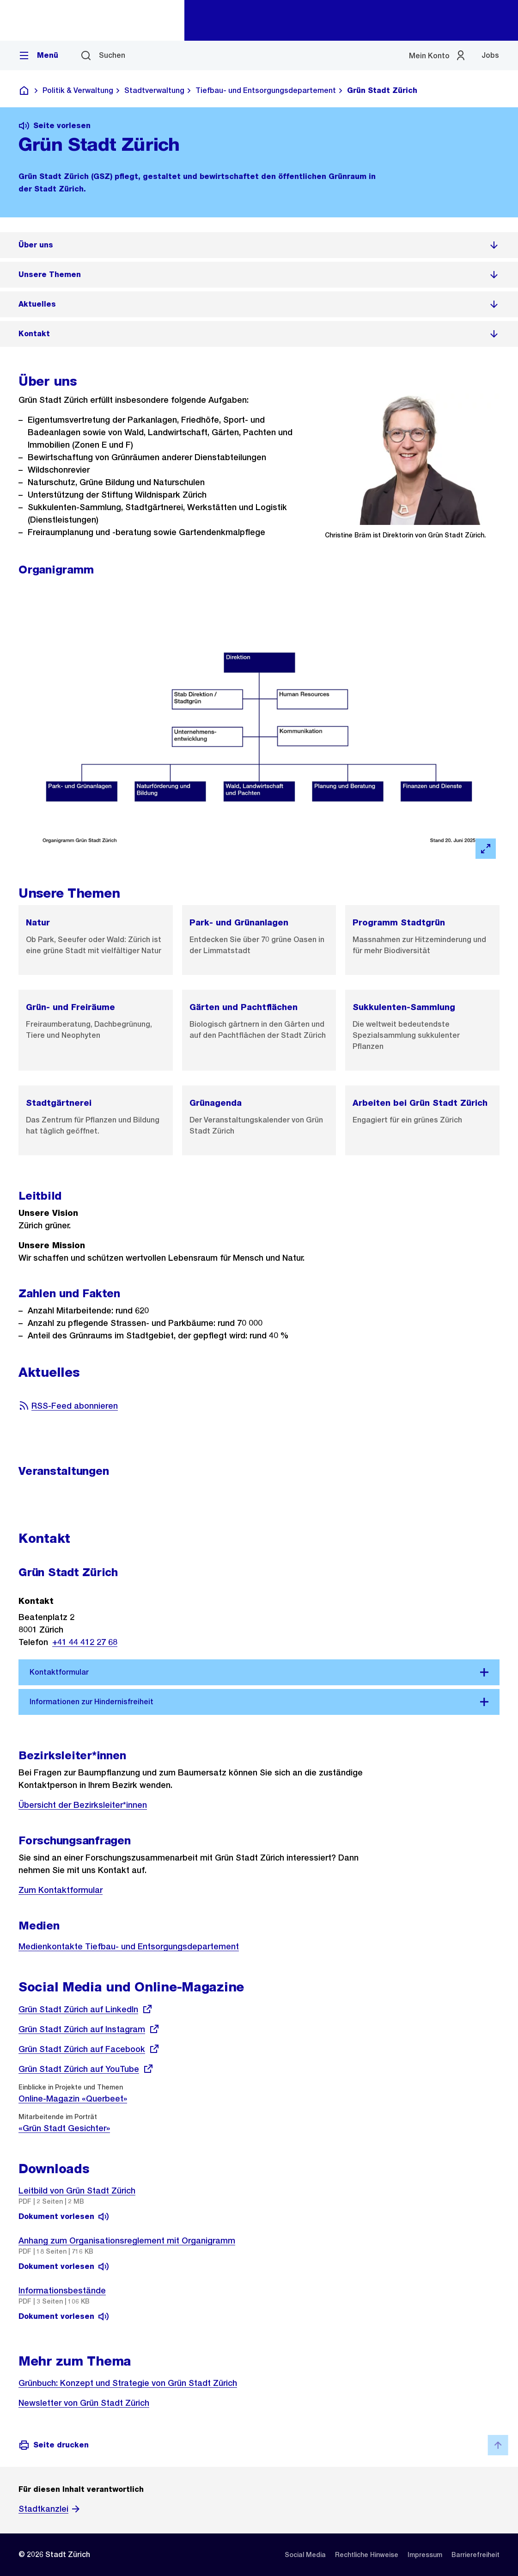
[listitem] (259, 245)
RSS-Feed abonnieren (68, 1405)
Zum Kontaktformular (60, 1890)
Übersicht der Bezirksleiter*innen (82, 1805)
